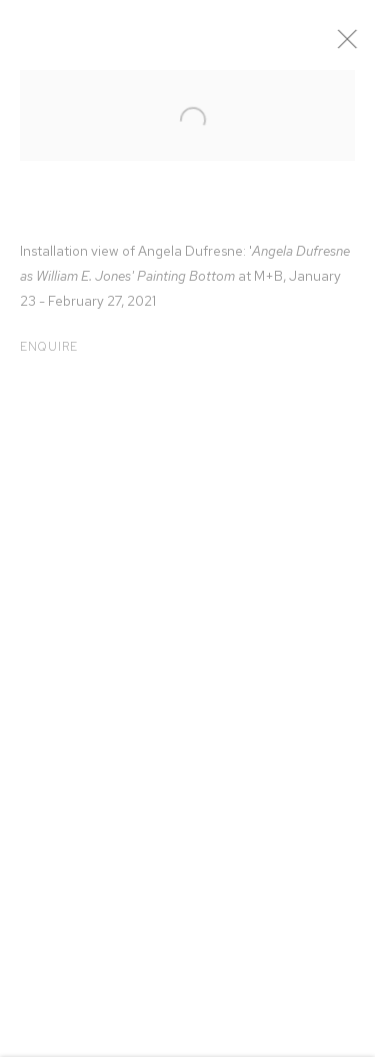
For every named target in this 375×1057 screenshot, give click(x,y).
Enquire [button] (49, 351)
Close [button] (354, 45)
